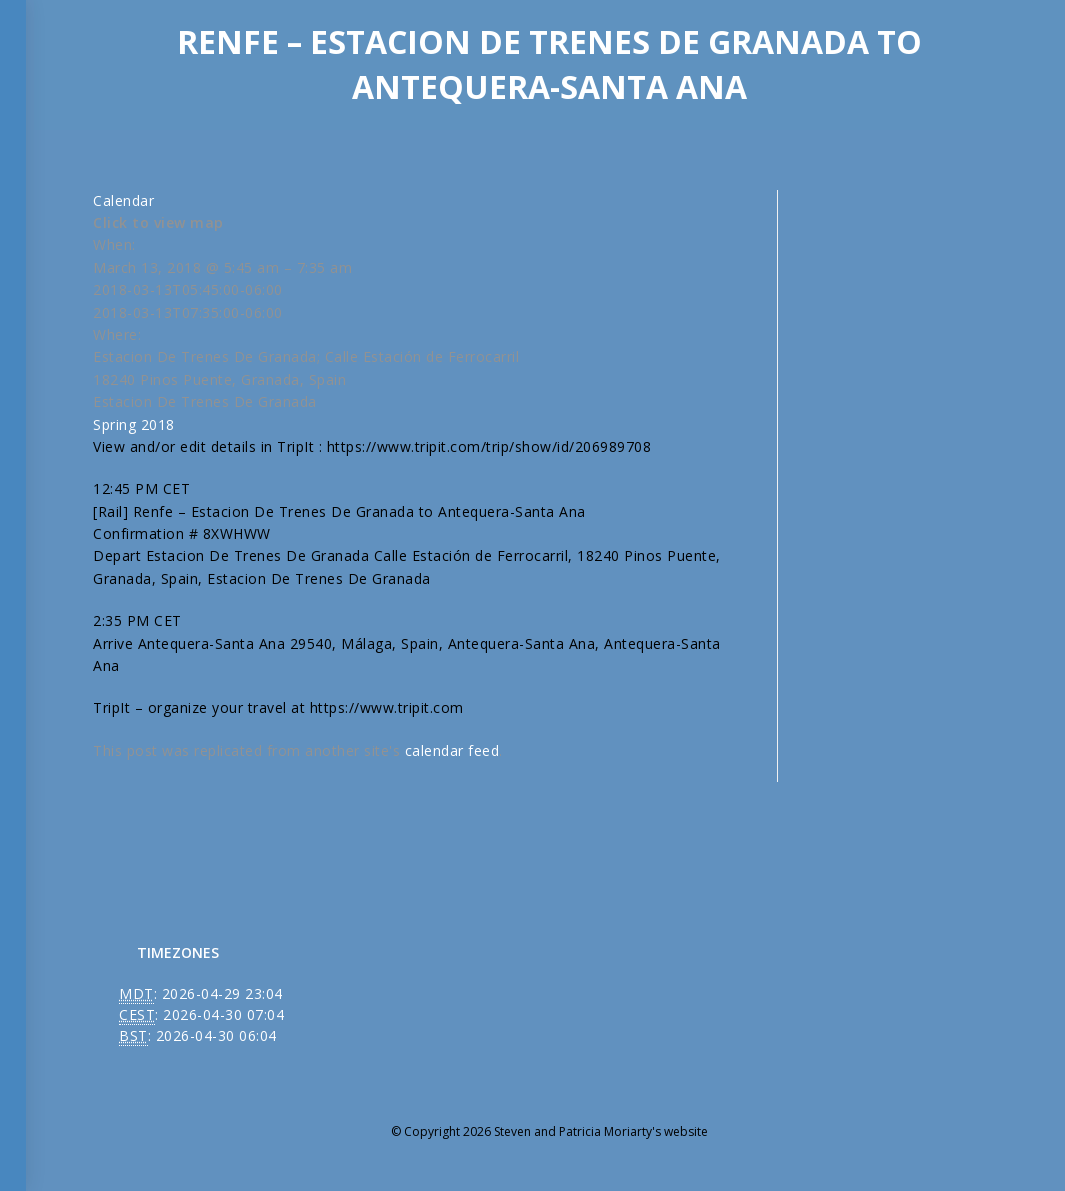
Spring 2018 (134, 424)
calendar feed (452, 750)
